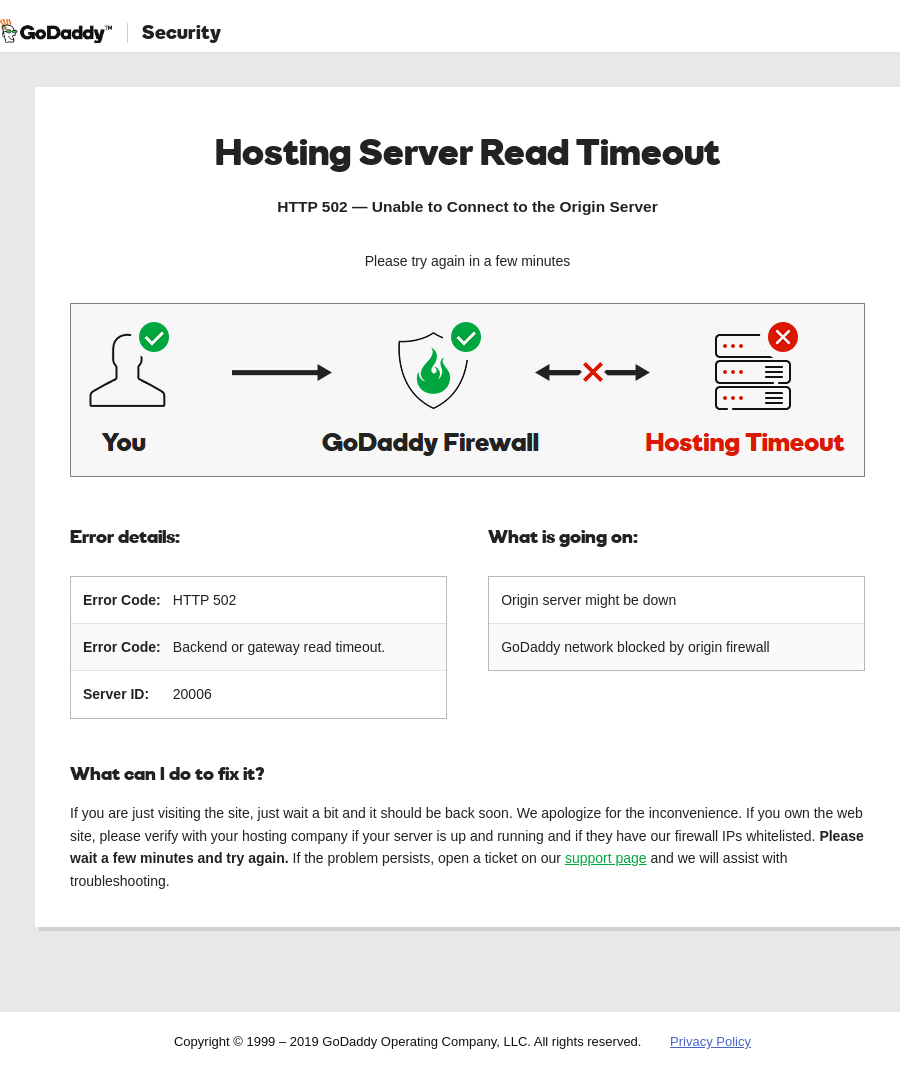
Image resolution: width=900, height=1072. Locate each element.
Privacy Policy (710, 1041)
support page (606, 858)
